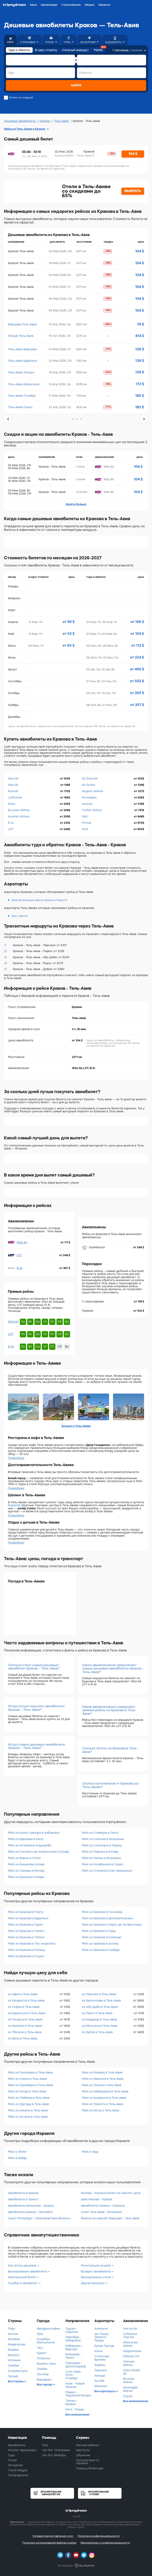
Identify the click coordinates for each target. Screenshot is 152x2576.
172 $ (140, 384)
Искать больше (76, 504)
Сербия (13, 2365)
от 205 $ (137, 693)
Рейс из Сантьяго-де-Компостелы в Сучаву (38, 1851)
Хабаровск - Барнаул (74, 2347)
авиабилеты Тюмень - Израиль (103, 2205)
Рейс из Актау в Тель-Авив (100, 2110)
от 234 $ (137, 657)
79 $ (140, 324)
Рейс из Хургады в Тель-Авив (28, 2104)
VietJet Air (130, 2328)
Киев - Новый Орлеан (75, 2385)
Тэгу (40, 2347)
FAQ (45, 2445)
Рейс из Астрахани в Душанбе (29, 1845)
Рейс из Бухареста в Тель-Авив (104, 2097)
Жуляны (99, 2365)
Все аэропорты (105, 2391)
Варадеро (44, 2379)
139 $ (139, 372)
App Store (83, 2450)
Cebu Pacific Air (131, 2372)
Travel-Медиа (17, 2470)
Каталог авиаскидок (22, 2450)
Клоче (98, 2351)
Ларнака (100, 2370)
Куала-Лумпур (104, 2345)
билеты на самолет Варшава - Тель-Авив (110, 2218)
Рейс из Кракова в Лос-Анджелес (32, 1943)
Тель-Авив (61, 121)
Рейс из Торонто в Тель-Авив (102, 2104)
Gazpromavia (132, 2351)
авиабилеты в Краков (23, 2193)
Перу (11, 2328)
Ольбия (42, 2368)
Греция (13, 2376)
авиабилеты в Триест (23, 2199)
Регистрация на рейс (96, 2265)
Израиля (14, 1505)
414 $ (139, 336)
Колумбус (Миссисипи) (46, 2341)
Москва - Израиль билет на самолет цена (111, 2193)
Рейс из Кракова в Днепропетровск (107, 1918)
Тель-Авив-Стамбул (21, 395)
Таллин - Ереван (72, 2402)
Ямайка (13, 2349)
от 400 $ (137, 669)
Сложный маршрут (75, 50)
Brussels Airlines (128, 2380)
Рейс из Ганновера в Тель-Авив (30, 2072)
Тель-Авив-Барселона (23, 384)
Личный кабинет (87, 2445)
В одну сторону (46, 50)
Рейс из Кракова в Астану (100, 1943)
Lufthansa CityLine (130, 2336)
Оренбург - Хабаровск (73, 2339)
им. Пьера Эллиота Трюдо (101, 2337)
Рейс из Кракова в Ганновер (102, 1912)
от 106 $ (137, 622)
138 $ (139, 360)
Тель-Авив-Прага (20, 407)
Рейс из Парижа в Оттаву (100, 1851)
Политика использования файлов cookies (49, 2542)
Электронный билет (22, 2277)
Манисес (100, 2386)
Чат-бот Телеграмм (56, 2450)
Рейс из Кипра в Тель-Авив (27, 2091)
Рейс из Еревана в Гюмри (26, 1877)
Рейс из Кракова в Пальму (26, 1950)
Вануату (13, 2355)
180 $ (139, 395)
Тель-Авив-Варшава (22, 349)
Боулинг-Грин (46, 2363)
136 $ (139, 349)
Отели (12, 2460)
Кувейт (42, 2353)
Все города (45, 2384)
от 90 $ (69, 622)
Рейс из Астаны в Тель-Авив (28, 2116)
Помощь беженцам (89, 2468)
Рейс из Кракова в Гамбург (101, 1950)
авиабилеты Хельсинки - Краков (31, 2205)
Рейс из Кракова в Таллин (26, 1937)
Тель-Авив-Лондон (21, 372)
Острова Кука (17, 2370)
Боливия (14, 2339)
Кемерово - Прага (74, 2356)
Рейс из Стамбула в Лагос (100, 1832)
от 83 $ (69, 645)
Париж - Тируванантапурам (78, 2394)
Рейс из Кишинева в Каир (26, 1864)
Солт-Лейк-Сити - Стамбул (74, 2375)
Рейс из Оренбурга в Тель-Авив (30, 2085)
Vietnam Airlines (129, 2363)
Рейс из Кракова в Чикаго (26, 1931)
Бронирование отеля (96, 2277)
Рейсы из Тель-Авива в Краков (25, 128)
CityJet (127, 2396)
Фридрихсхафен (48, 2328)
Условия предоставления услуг (53, 2536)
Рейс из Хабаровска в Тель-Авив (105, 2091)
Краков (45, 121)
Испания (14, 2360)
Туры (11, 2455)
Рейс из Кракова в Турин (25, 1924)
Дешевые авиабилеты (20, 121)
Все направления (78, 2414)
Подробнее (16, 1458)
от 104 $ (137, 633)
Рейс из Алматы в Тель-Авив (28, 2110)
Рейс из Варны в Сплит (24, 1858)
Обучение (83, 2455)
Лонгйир (43, 2374)
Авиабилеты (16, 2445)
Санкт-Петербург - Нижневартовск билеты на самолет (39, 2218)
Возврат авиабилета (96, 2271)
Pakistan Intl (131, 2356)
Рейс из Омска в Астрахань (101, 1858)
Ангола (13, 2334)
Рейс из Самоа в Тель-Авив (27, 2078)
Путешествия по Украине (87, 2462)
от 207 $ (137, 705)
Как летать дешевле (22, 2265)
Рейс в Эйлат (17, 2151)
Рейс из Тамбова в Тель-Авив (28, 2097)
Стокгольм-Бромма (102, 2358)
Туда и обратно (19, 50)
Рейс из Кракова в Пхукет (26, 1956)
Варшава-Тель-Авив (22, 324)
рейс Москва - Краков (96, 2199)
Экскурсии (15, 2465)
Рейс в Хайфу (17, 2158)
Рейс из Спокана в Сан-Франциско (107, 1870)
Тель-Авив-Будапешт (22, 360)
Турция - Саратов (72, 2330)
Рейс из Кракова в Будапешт (28, 1918)
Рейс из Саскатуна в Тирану (102, 1845)
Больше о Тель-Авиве (76, 1426)
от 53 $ (69, 633)
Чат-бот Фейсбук (54, 2455)
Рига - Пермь (75, 2409)
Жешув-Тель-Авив (20, 335)
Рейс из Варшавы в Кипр (25, 1839)
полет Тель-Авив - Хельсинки (101, 2212)
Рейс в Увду (90, 2151)
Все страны (16, 2381)
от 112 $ (137, 645)
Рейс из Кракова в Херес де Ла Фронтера (112, 1924)
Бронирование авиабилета (28, 2271)
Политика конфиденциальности (99, 2536)
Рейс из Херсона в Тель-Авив (103, 2078)
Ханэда (99, 2375)
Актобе (99, 2380)
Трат (40, 2334)
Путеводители (18, 2475)
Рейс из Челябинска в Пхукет (103, 1864)
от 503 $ (137, 681)
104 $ (132, 154)
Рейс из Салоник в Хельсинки (103, 1839)
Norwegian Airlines (130, 2389)
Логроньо (43, 2358)
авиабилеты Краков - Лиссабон (30, 2212)
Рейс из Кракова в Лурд (99, 1931)
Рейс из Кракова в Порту (25, 1912)
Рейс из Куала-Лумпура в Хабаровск (34, 1832)
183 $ (139, 407)
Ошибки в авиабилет (23, 2283)
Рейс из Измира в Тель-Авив (102, 2072)
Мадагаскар (16, 2344)
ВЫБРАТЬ (132, 191)
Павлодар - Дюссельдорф (76, 2365)
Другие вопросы (93, 2283)
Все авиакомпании (135, 2401)
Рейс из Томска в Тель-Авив (101, 2085)
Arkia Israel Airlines (130, 2344)
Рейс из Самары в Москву (26, 1870)
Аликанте (101, 2328)
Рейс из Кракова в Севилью (101, 1937)
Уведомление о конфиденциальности (105, 2542)
